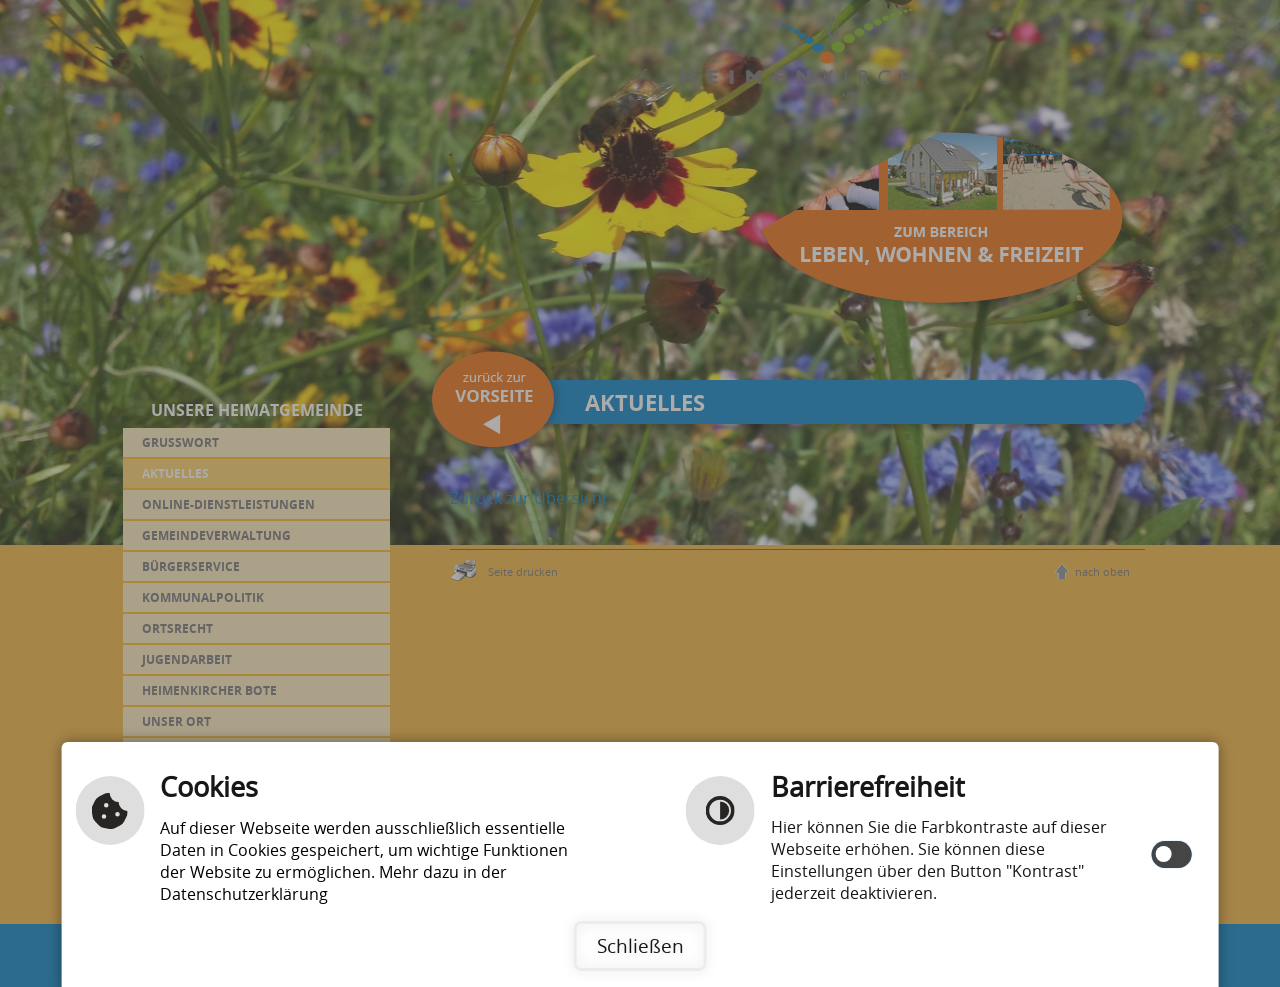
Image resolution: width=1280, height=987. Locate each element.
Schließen (640, 945)
